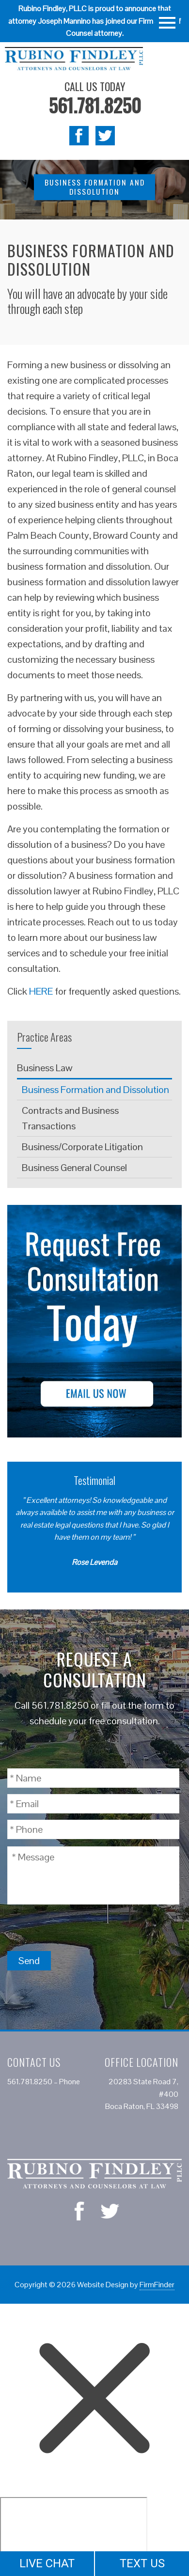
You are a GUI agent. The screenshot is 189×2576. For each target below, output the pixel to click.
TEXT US (142, 2563)
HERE (41, 991)
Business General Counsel (74, 1167)
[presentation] (81, 1927)
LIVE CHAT (47, 2563)
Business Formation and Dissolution (95, 1089)
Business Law (45, 1068)
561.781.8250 (94, 104)
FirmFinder (157, 2284)
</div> (73, 2534)
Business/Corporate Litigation (82, 1146)
